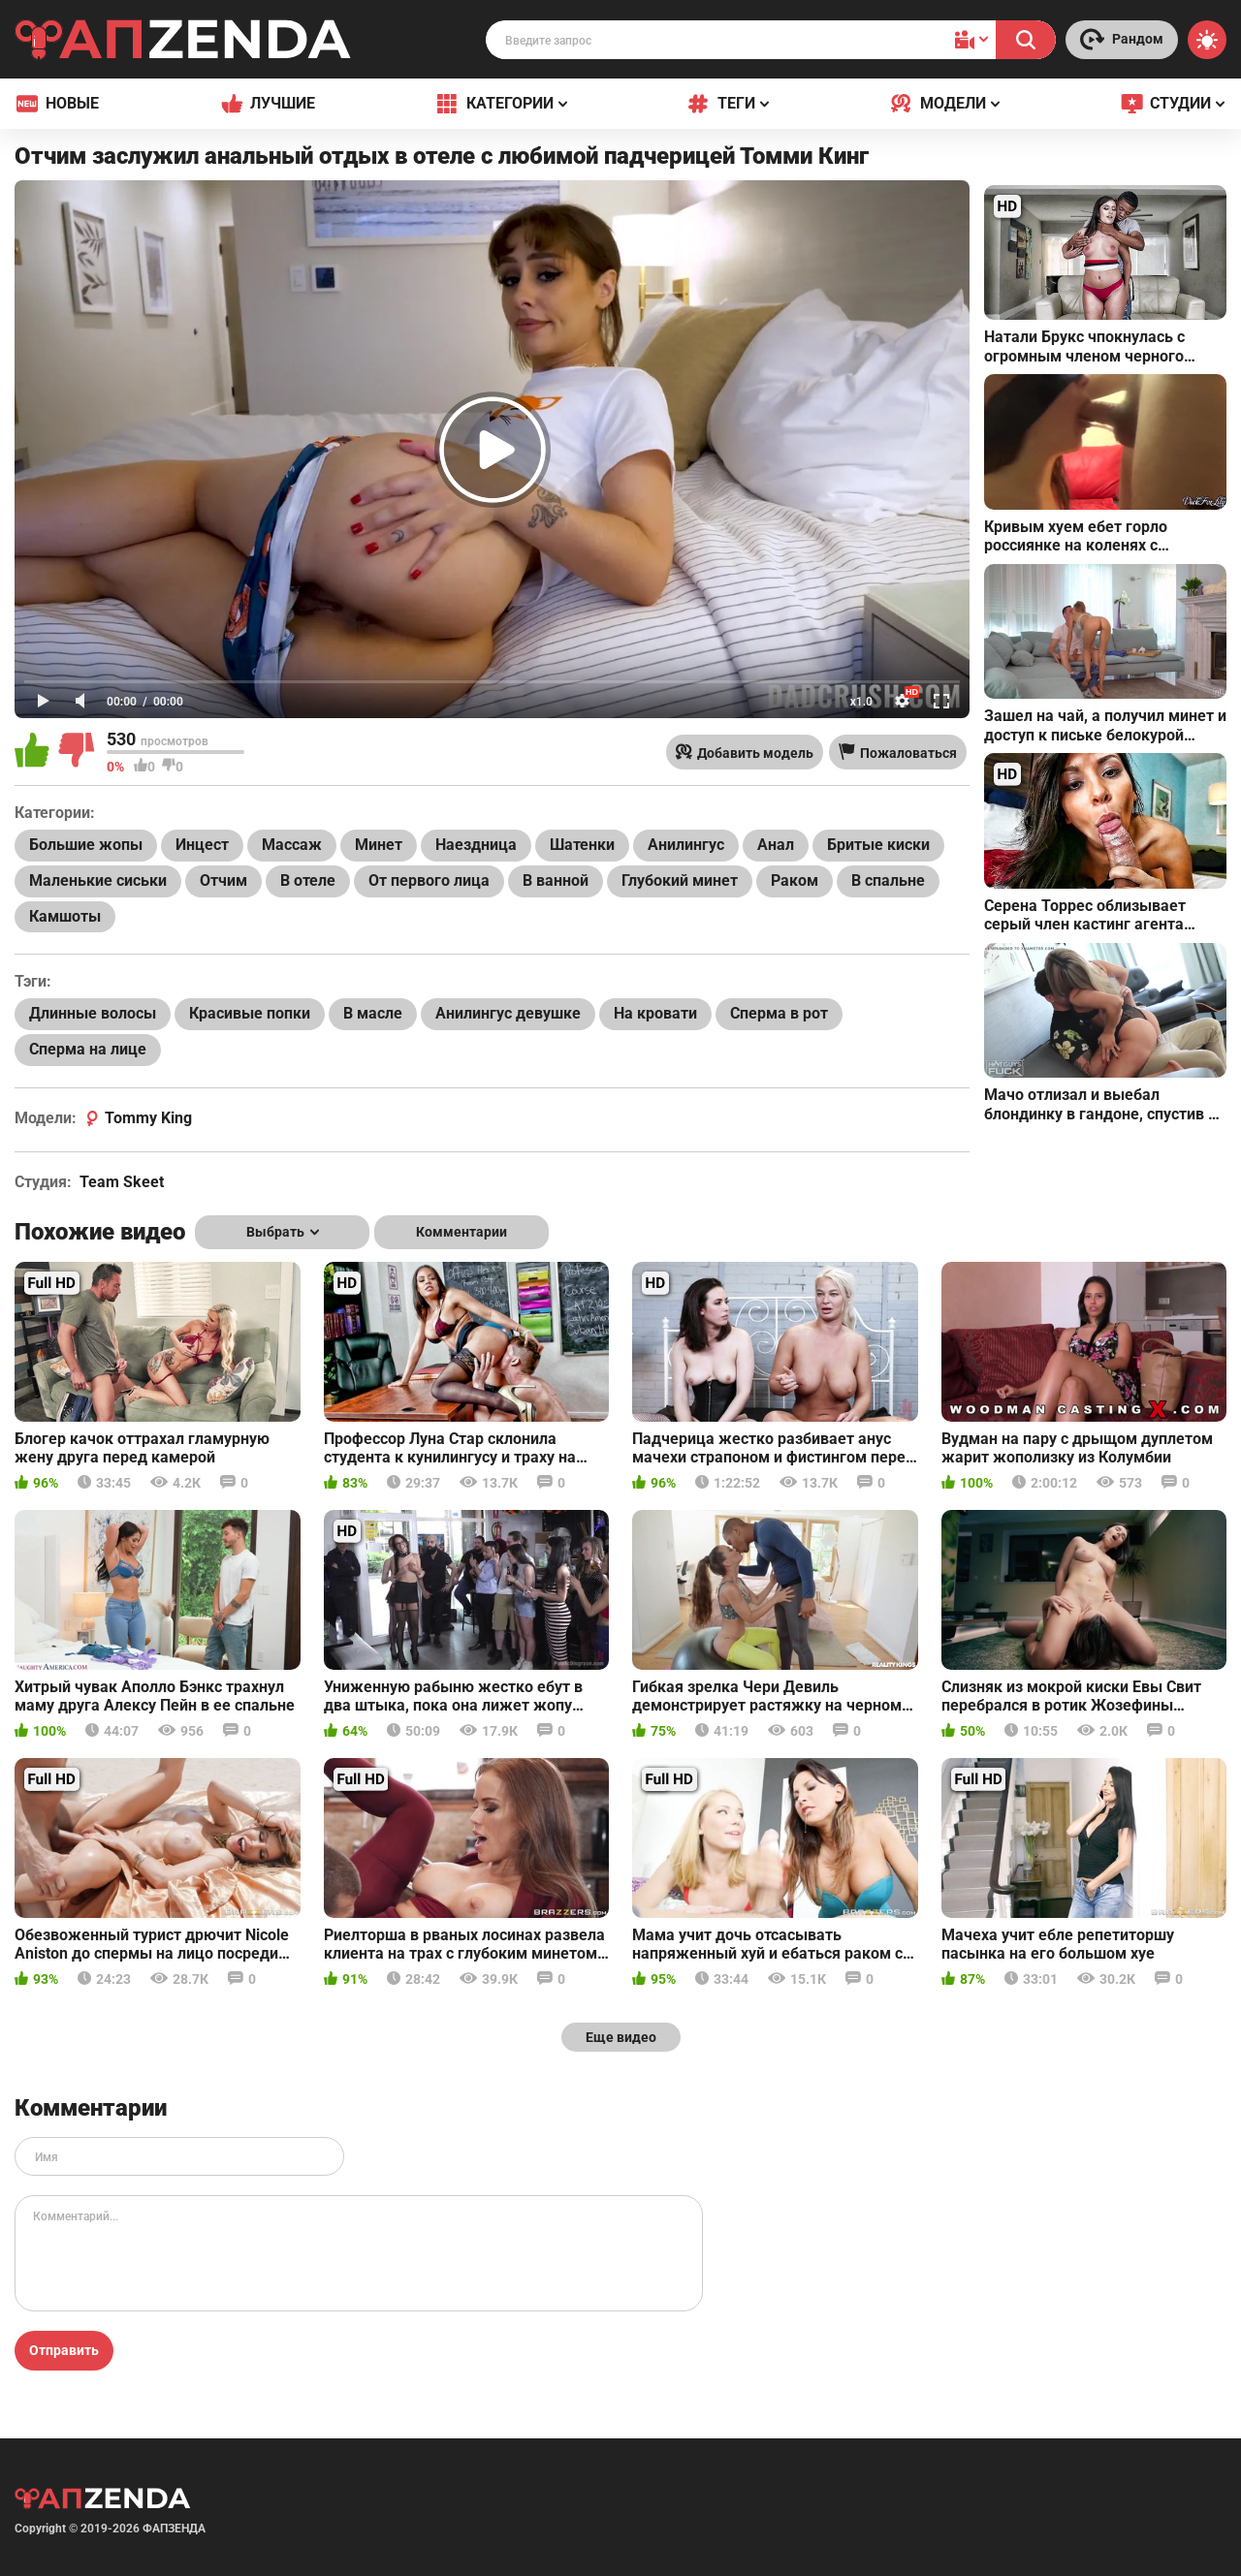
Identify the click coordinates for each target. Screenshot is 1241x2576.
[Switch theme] (1207, 39)
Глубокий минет (679, 880)
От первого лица (429, 880)
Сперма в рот (779, 1013)
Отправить (64, 2350)
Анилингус (686, 844)
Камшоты (65, 916)
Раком (794, 880)
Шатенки (582, 844)
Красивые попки (249, 1013)
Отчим (223, 880)
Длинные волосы (92, 1013)
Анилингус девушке (508, 1013)
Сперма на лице (87, 1049)
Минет (378, 844)
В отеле (307, 880)
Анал (775, 844)
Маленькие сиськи (98, 880)
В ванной (556, 880)
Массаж (292, 844)
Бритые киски (878, 844)
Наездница (476, 844)
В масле (372, 1013)
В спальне (888, 880)
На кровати (655, 1013)
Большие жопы (86, 844)
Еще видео (621, 2037)
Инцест (202, 844)
